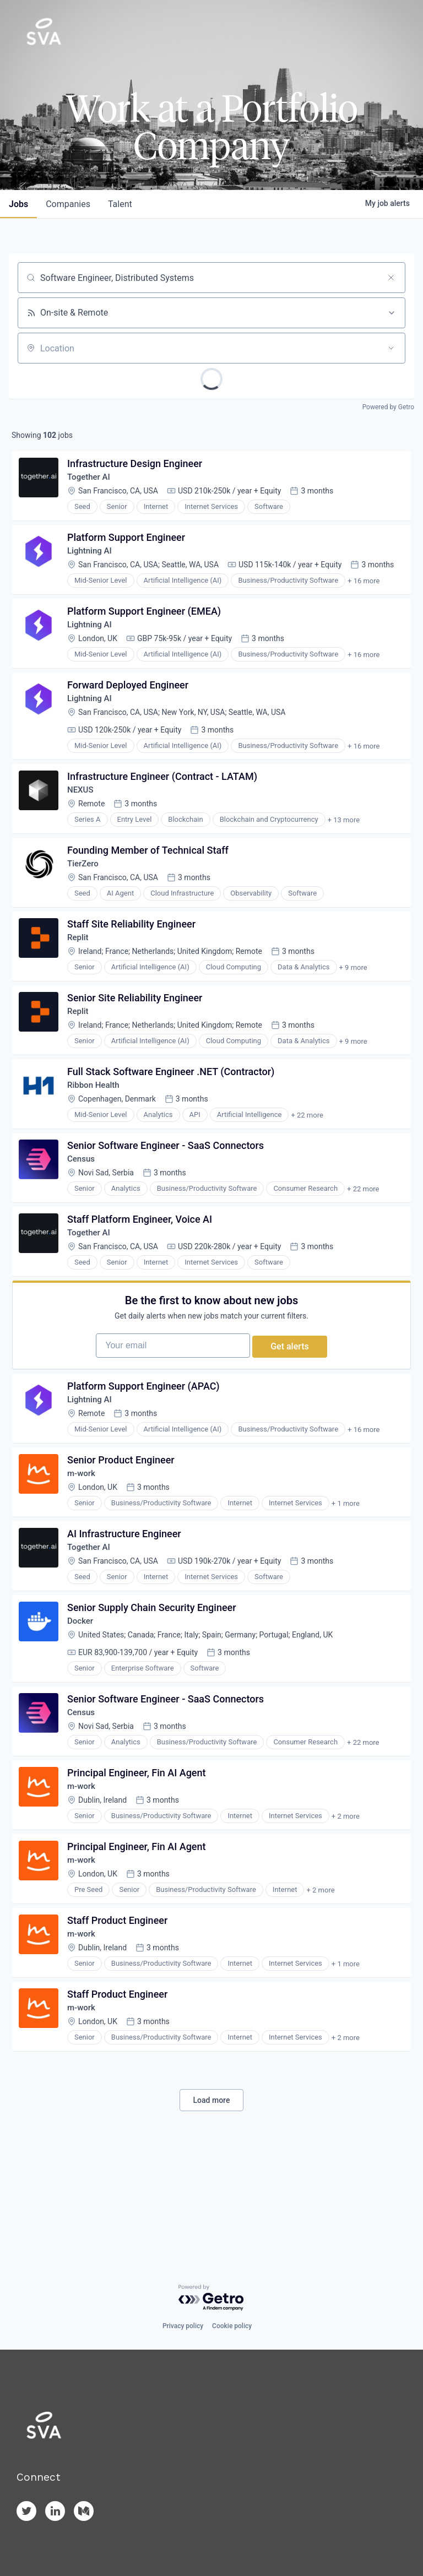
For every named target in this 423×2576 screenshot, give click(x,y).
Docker (83, 1697)
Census (84, 1202)
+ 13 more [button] (346, 841)
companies (68, 204)
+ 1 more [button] (348, 1571)
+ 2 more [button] (348, 1901)
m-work (84, 1541)
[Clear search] (391, 277)
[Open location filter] (391, 348)
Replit (80, 967)
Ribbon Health (97, 1124)
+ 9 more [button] (355, 998)
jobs (18, 204)
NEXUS (83, 811)
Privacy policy (182, 2326)
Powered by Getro (388, 407)
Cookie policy (232, 2326)
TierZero (86, 889)
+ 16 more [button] (366, 589)
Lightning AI (93, 559)
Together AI (92, 480)
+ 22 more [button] (309, 1154)
